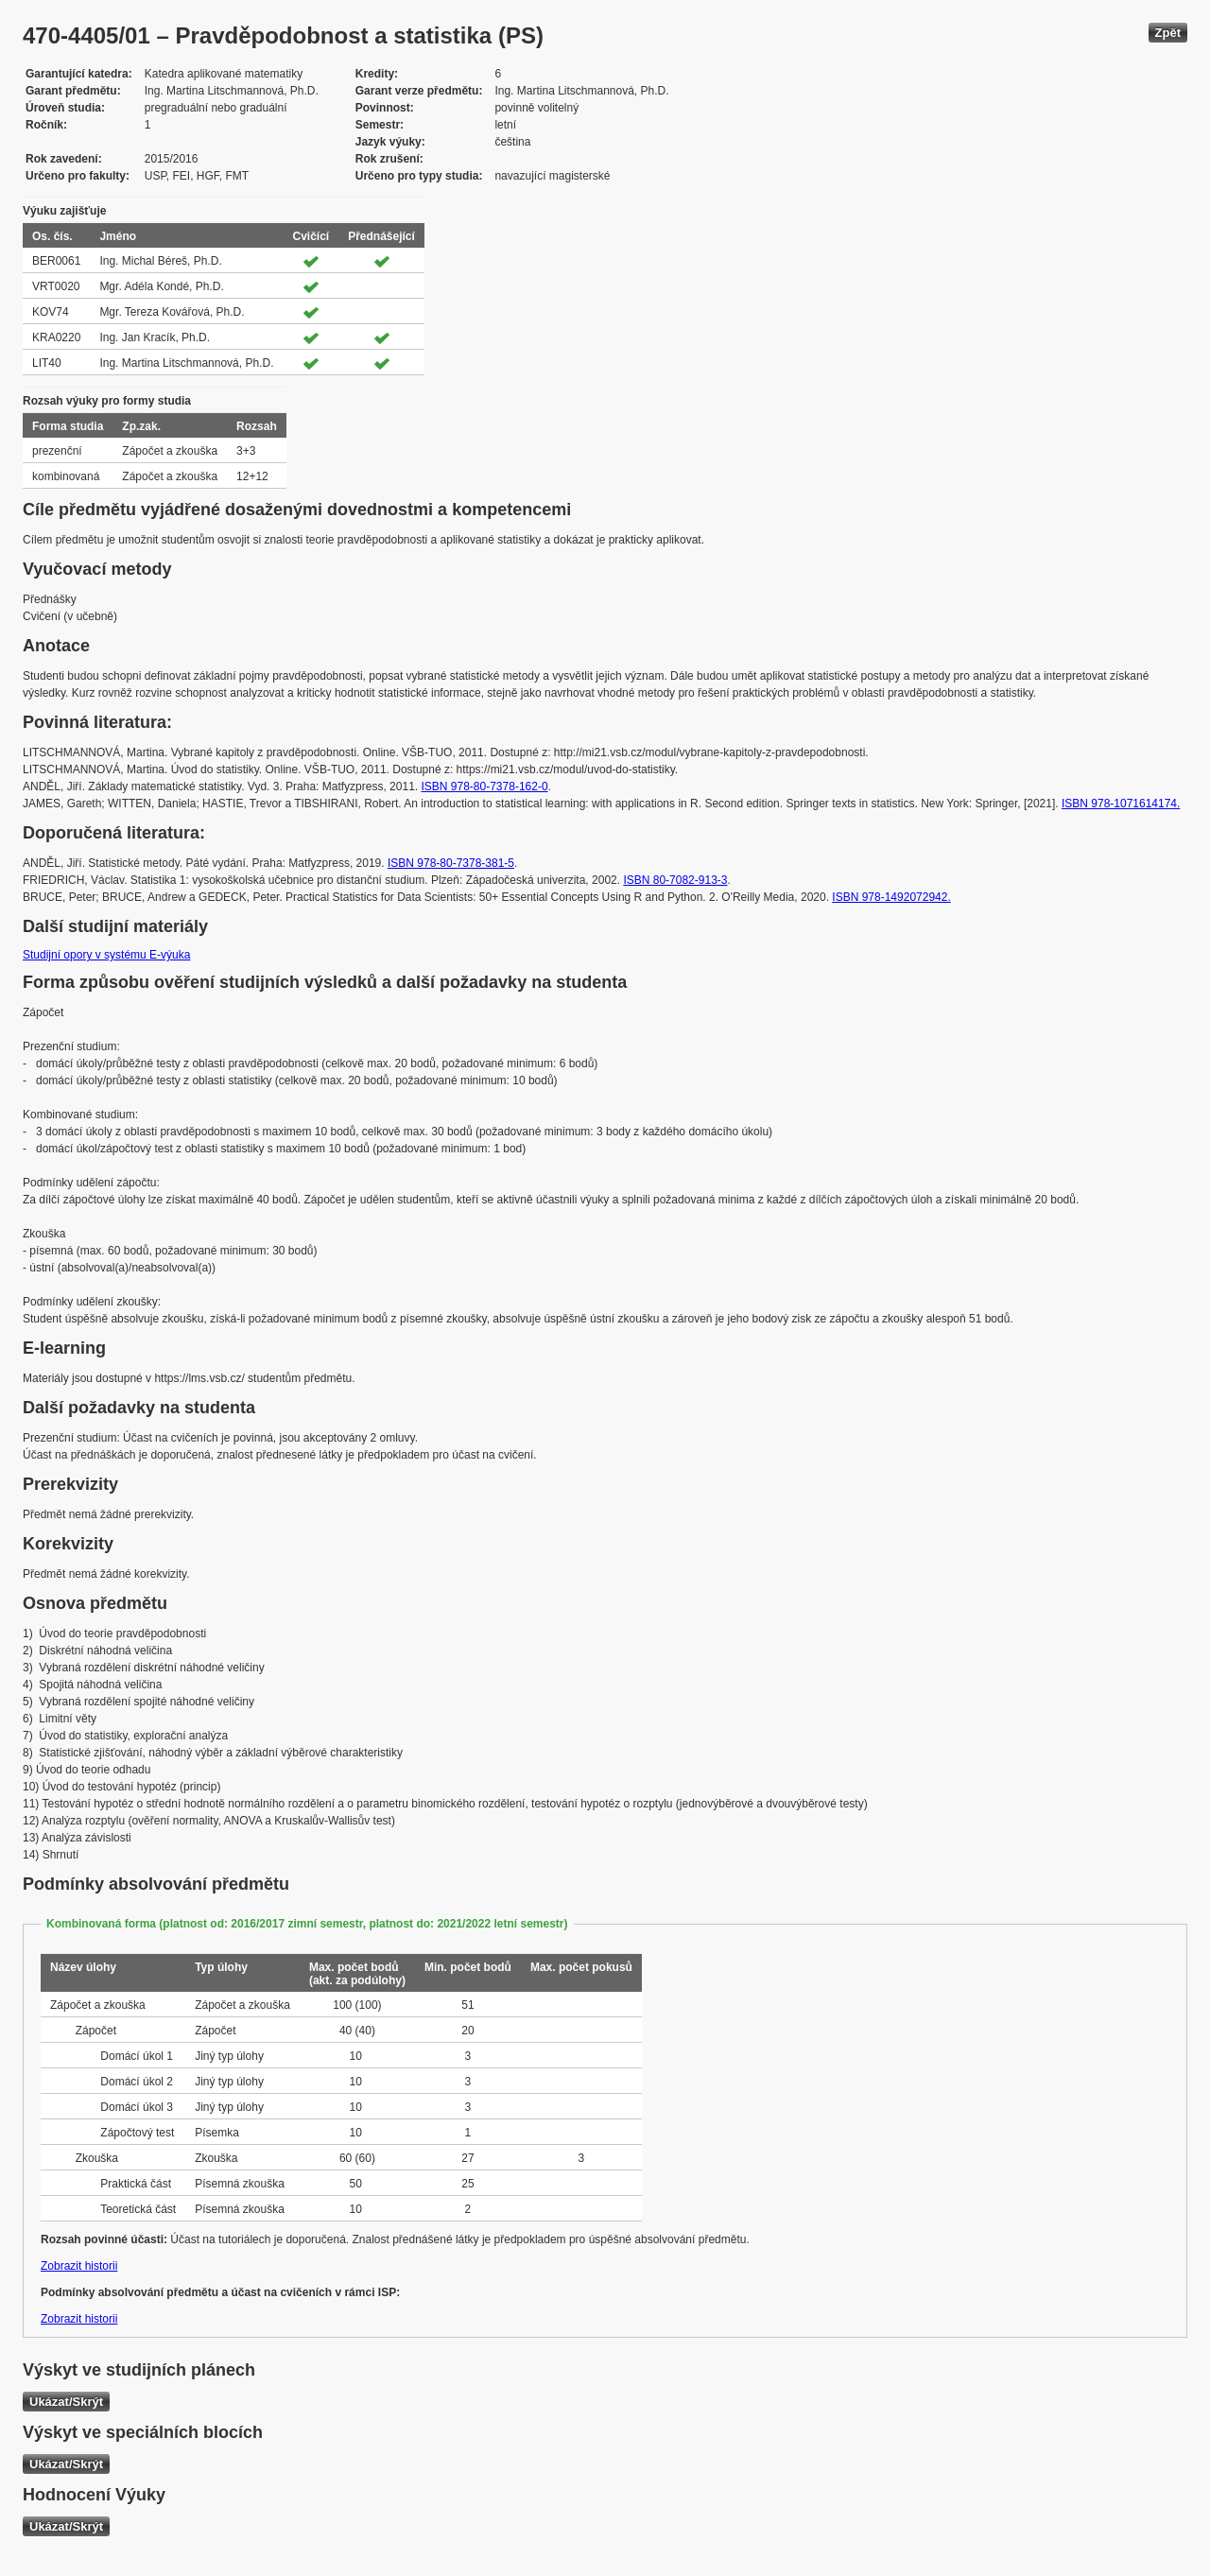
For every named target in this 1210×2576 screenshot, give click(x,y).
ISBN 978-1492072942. (891, 897)
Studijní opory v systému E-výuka (106, 954)
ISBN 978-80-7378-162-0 (484, 786)
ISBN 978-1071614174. (1121, 803)
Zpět (1168, 33)
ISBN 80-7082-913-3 (675, 880)
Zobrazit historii (79, 2266)
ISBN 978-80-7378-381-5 (451, 863)
